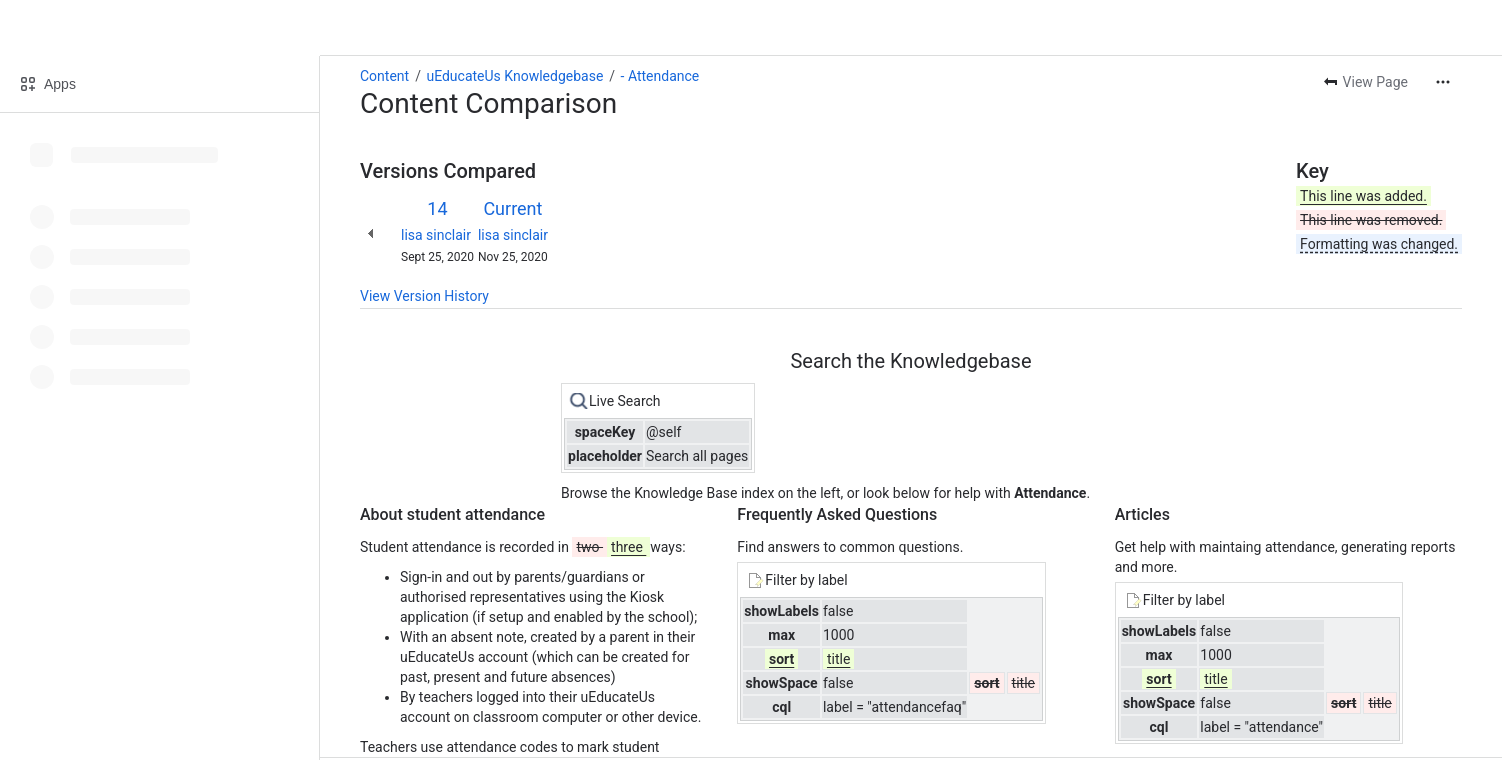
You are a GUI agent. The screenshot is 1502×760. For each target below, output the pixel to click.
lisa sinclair (436, 235)
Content (384, 76)
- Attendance (660, 76)
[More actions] (1443, 82)
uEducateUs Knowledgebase (514, 76)
